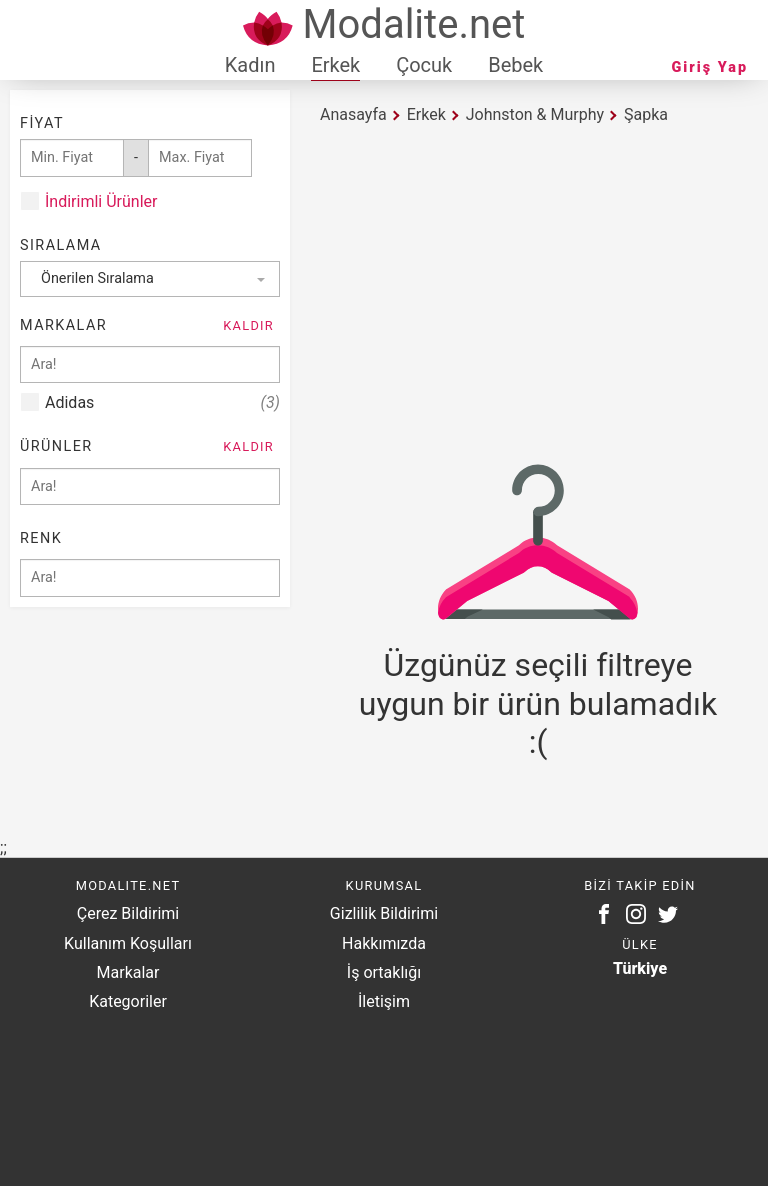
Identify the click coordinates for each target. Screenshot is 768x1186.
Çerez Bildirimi (128, 913)
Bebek (515, 65)
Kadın (250, 65)
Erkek (335, 65)
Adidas (162, 402)
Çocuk (424, 65)
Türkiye (640, 968)
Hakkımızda (384, 943)
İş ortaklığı (384, 972)
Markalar (128, 972)
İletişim (384, 1001)
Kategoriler (128, 1001)
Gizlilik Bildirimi (384, 913)
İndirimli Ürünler (101, 201)
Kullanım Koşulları (128, 943)
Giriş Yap (710, 67)
